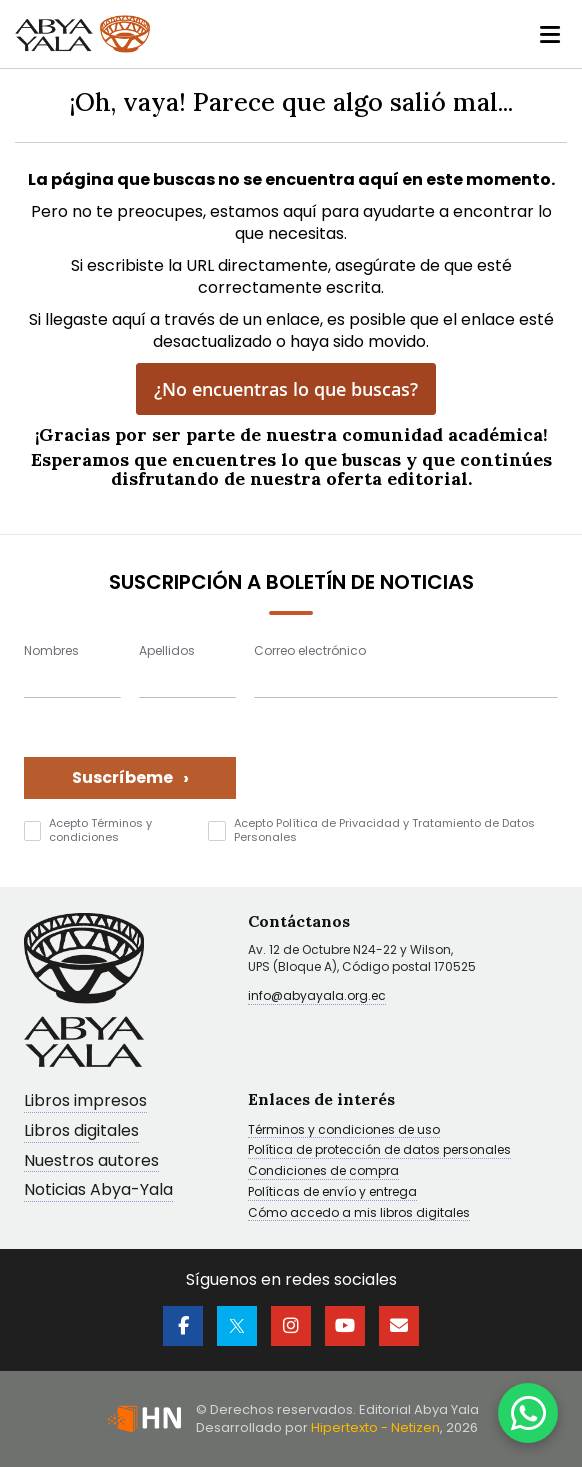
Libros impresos (85, 1101)
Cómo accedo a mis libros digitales (359, 1213)
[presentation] (406, 760)
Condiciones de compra (323, 1171)
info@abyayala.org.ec (317, 995)
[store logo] (82, 34)
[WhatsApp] (528, 1413)
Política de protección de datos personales (379, 1151)
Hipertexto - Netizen (375, 1427)
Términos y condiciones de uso (344, 1130)
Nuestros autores (91, 1161)
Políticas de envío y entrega (332, 1192)
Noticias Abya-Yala (98, 1191)
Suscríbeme (130, 777)
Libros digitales (81, 1131)
